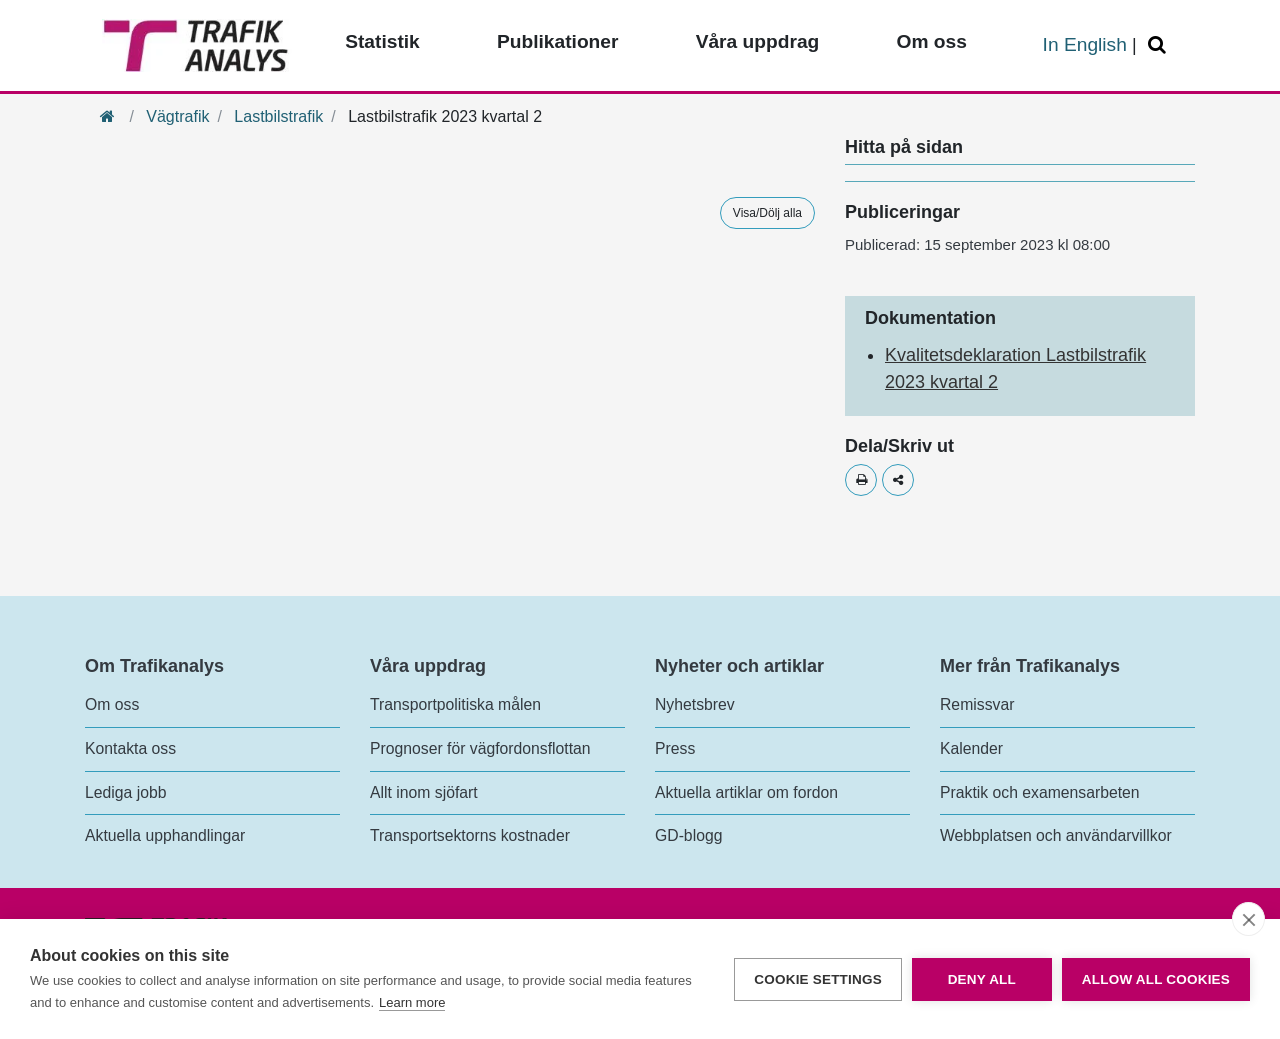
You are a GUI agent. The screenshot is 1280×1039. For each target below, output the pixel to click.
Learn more (412, 1002)
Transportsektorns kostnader (470, 835)
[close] (1248, 919)
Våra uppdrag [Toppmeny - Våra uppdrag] (758, 41)
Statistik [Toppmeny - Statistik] (382, 41)
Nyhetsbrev (695, 704)
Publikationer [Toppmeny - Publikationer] (558, 41)
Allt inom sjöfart (424, 792)
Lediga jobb (125, 792)
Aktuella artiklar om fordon (746, 792)
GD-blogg (688, 835)
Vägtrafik (177, 116)
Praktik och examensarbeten (1040, 792)
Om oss (112, 704)
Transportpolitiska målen (455, 704)
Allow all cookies (1156, 979)
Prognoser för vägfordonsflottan (480, 748)
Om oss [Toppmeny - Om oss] (931, 41)
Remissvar (977, 704)
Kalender (971, 748)
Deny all (982, 979)
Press (675, 748)
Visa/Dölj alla (767, 213)
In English (1085, 44)
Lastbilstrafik (278, 116)
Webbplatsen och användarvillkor (1056, 835)
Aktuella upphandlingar (165, 835)
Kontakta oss (130, 748)
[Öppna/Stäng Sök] (1160, 45)
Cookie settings (818, 979)
